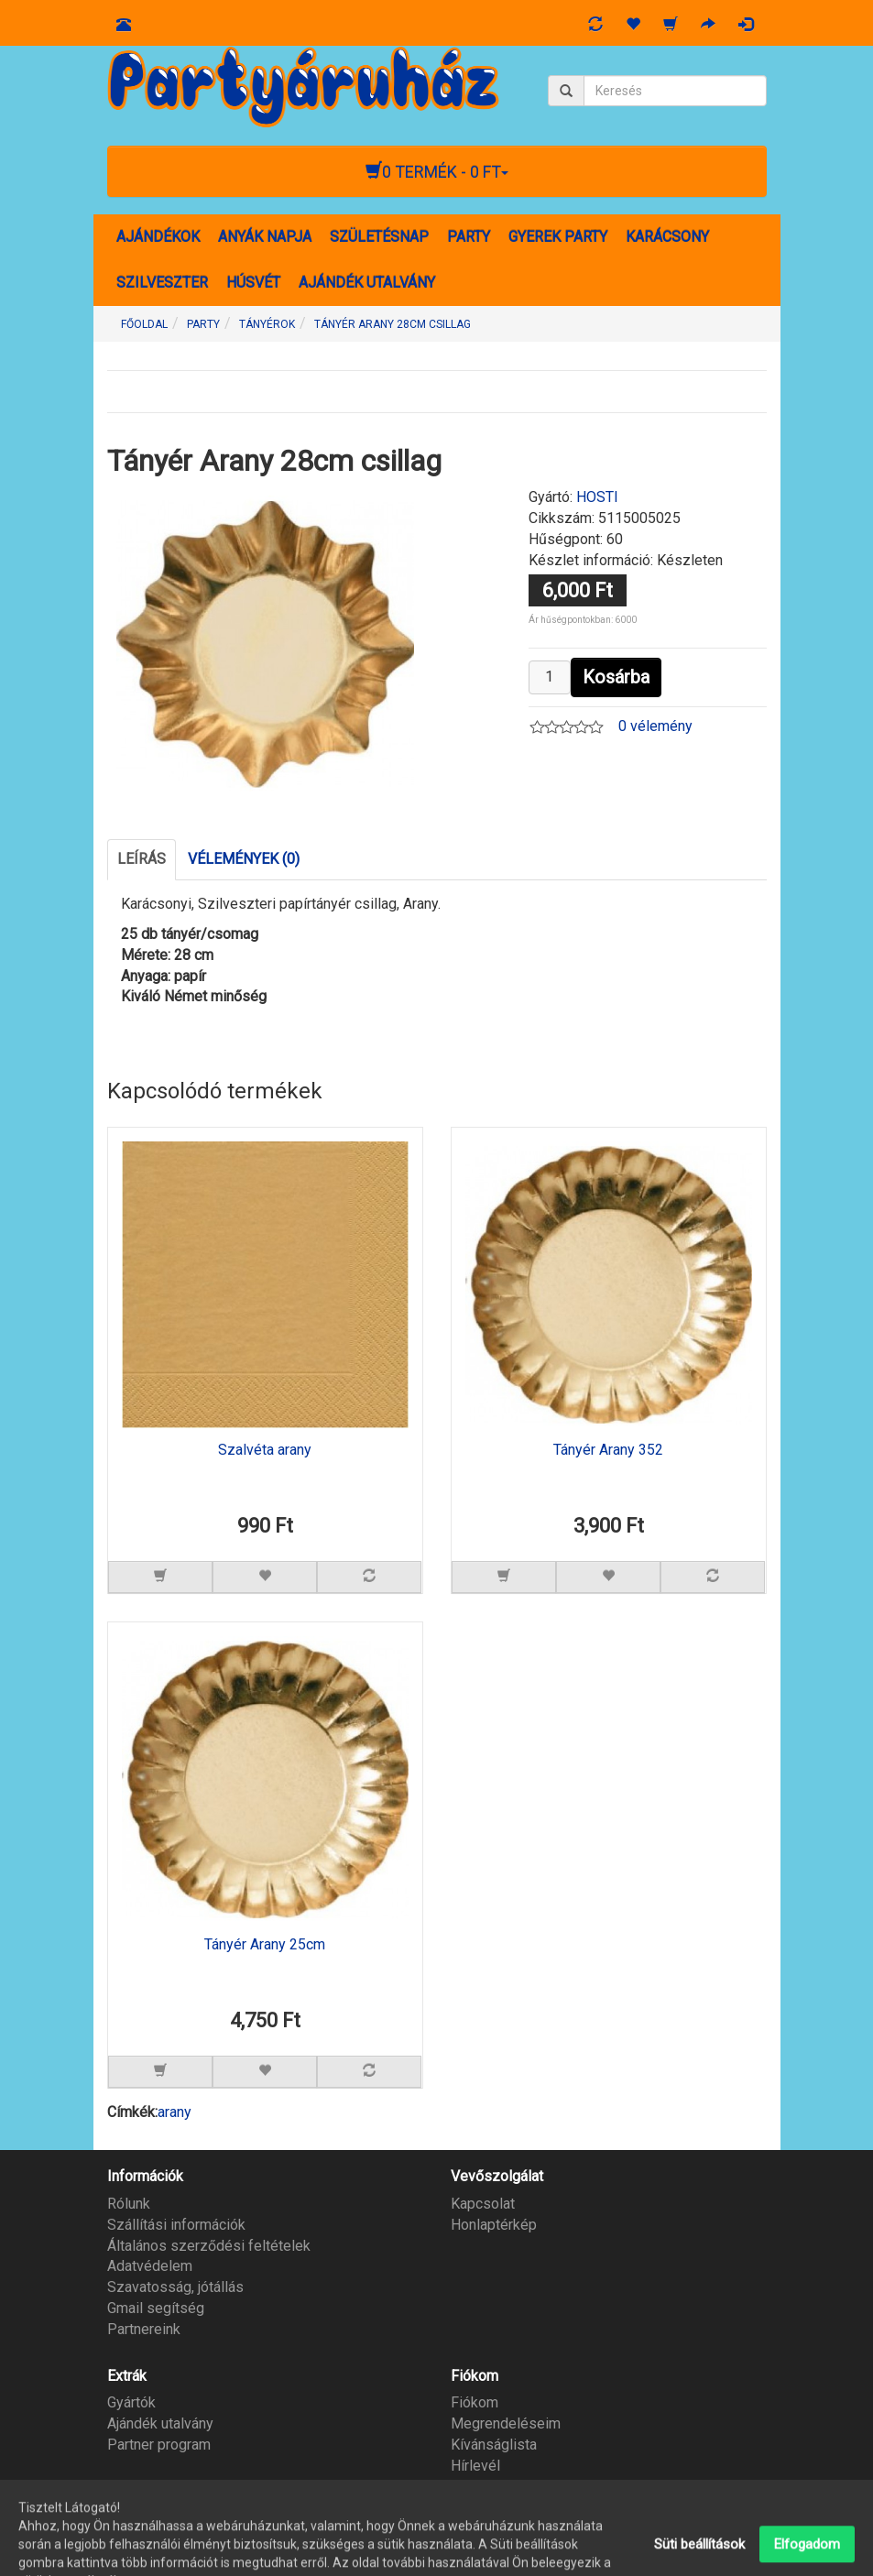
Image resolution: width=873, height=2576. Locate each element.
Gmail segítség (155, 2308)
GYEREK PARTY (557, 237)
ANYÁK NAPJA (264, 237)
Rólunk (128, 2203)
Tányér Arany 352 (608, 1450)
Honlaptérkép (494, 2224)
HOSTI (597, 497)
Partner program (159, 2444)
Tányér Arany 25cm (264, 1945)
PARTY (468, 237)
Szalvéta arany (264, 1450)
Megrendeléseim (506, 2423)
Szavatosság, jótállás (175, 2287)
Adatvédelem (149, 2266)
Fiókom (474, 2402)
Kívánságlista (494, 2444)
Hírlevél (475, 2465)
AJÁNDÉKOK (158, 237)
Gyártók (131, 2402)
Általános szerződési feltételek (209, 2245)
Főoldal (144, 324)
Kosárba (616, 677)
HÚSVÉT (253, 282)
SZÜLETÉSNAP (379, 237)
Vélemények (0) (244, 859)
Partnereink (143, 2329)
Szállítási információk (176, 2224)
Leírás (141, 859)
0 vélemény (655, 726)
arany (174, 2112)
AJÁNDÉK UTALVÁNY (367, 282)
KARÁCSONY (667, 237)
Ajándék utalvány (160, 2423)
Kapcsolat (483, 2203)
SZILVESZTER (162, 282)
